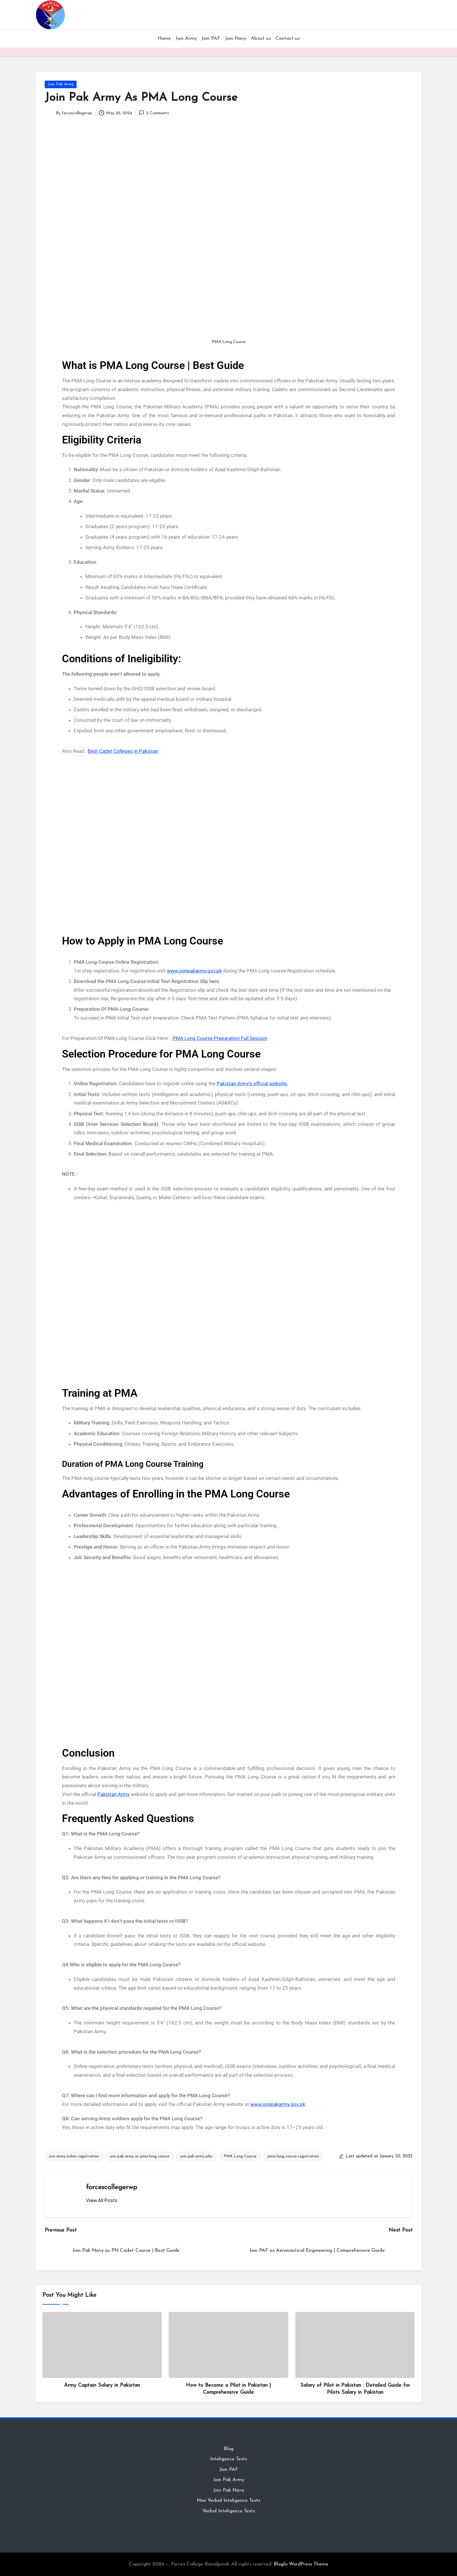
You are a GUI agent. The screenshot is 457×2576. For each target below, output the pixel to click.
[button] (101, 2200)
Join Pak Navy (228, 2490)
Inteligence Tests (228, 2459)
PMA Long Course (240, 2156)
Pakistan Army (113, 1794)
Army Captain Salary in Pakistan (102, 2385)
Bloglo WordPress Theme (301, 2564)
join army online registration (74, 2156)
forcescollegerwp (111, 2187)
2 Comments (154, 112)
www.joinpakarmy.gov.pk (194, 971)
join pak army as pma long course (139, 2156)
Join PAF (228, 2469)
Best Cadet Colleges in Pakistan (123, 751)
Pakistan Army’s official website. (252, 1083)
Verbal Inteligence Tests (228, 2511)
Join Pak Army (61, 84)
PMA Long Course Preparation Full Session (220, 1038)
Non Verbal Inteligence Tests (228, 2500)
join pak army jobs (196, 2156)
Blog (229, 2448)
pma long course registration (293, 2156)
